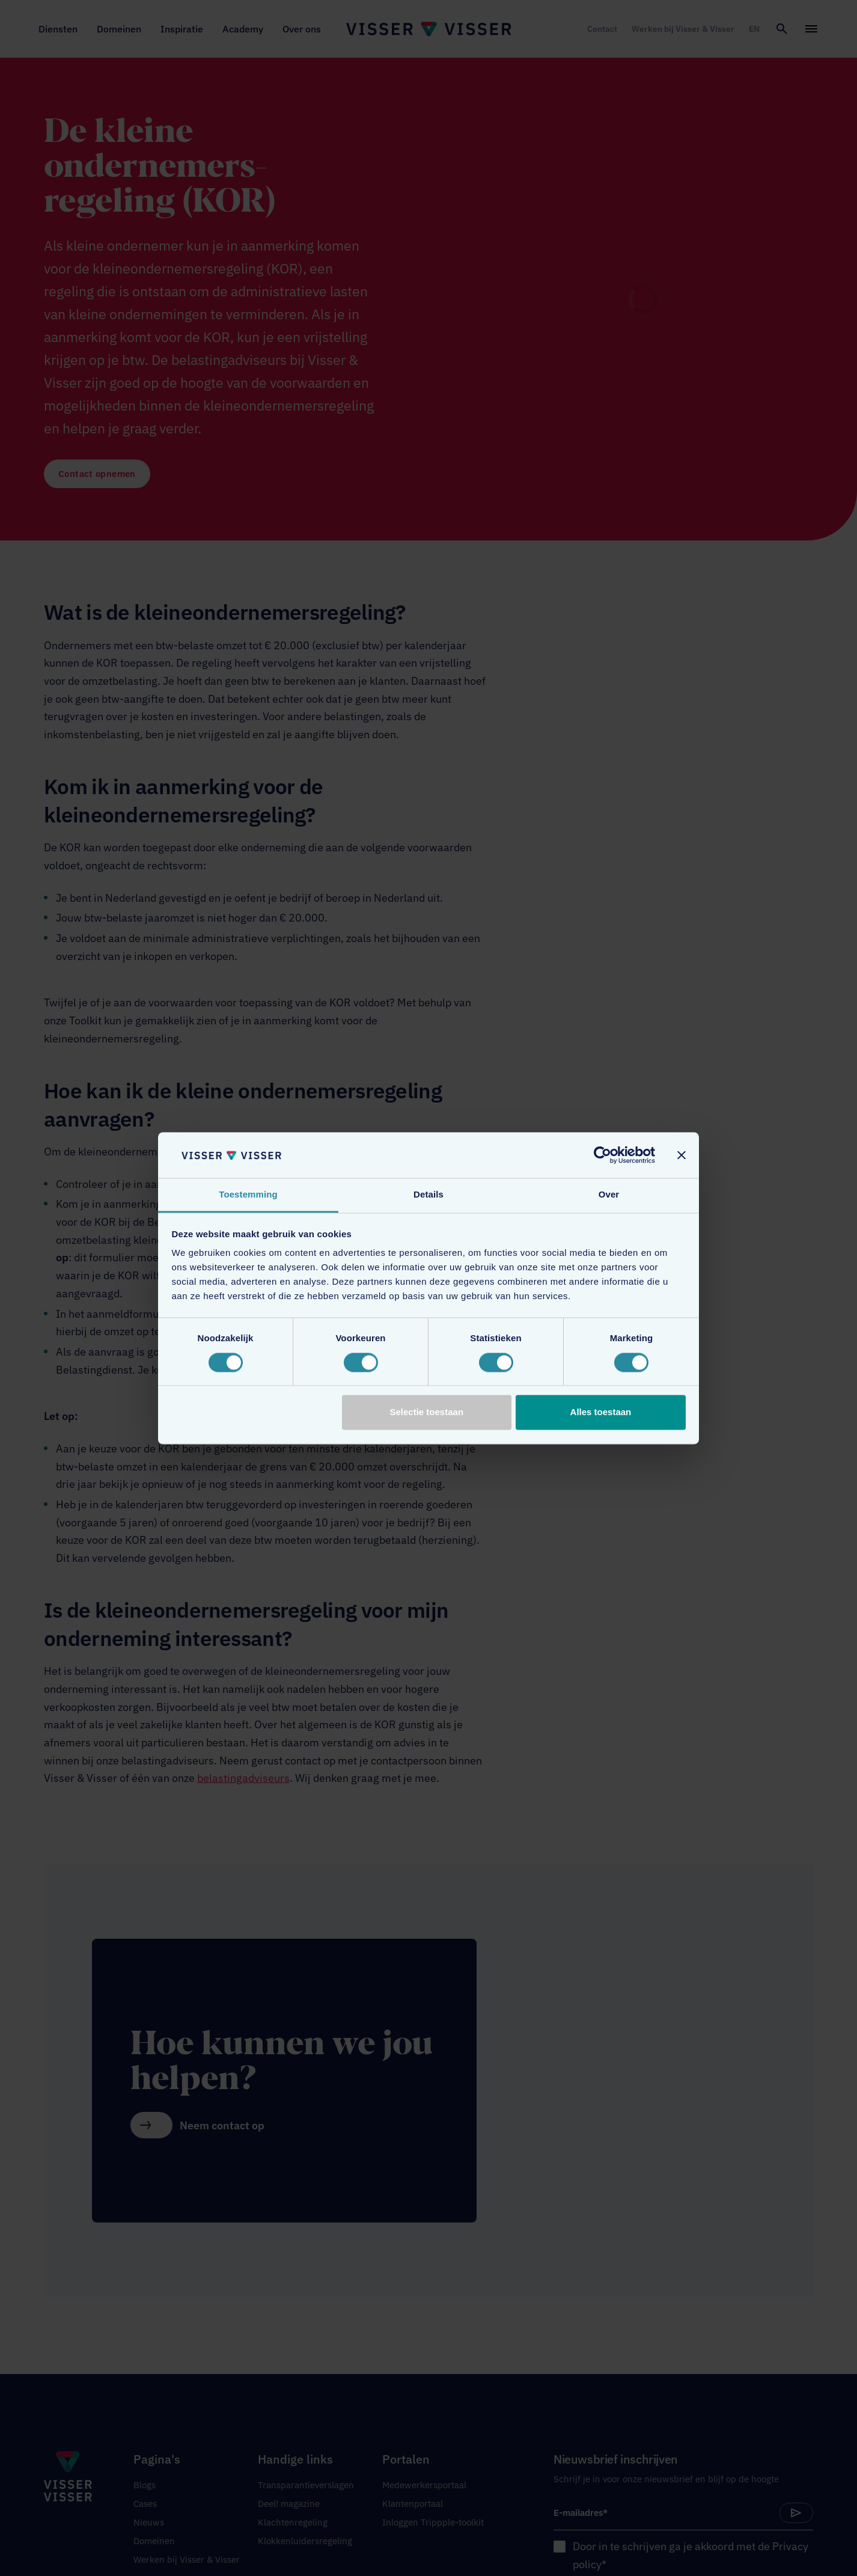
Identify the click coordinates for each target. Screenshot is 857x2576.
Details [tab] (428, 1195)
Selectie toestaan (427, 1412)
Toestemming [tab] (248, 1195)
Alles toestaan (601, 1412)
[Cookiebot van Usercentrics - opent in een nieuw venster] (602, 1155)
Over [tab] (609, 1195)
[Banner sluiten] (681, 1155)
